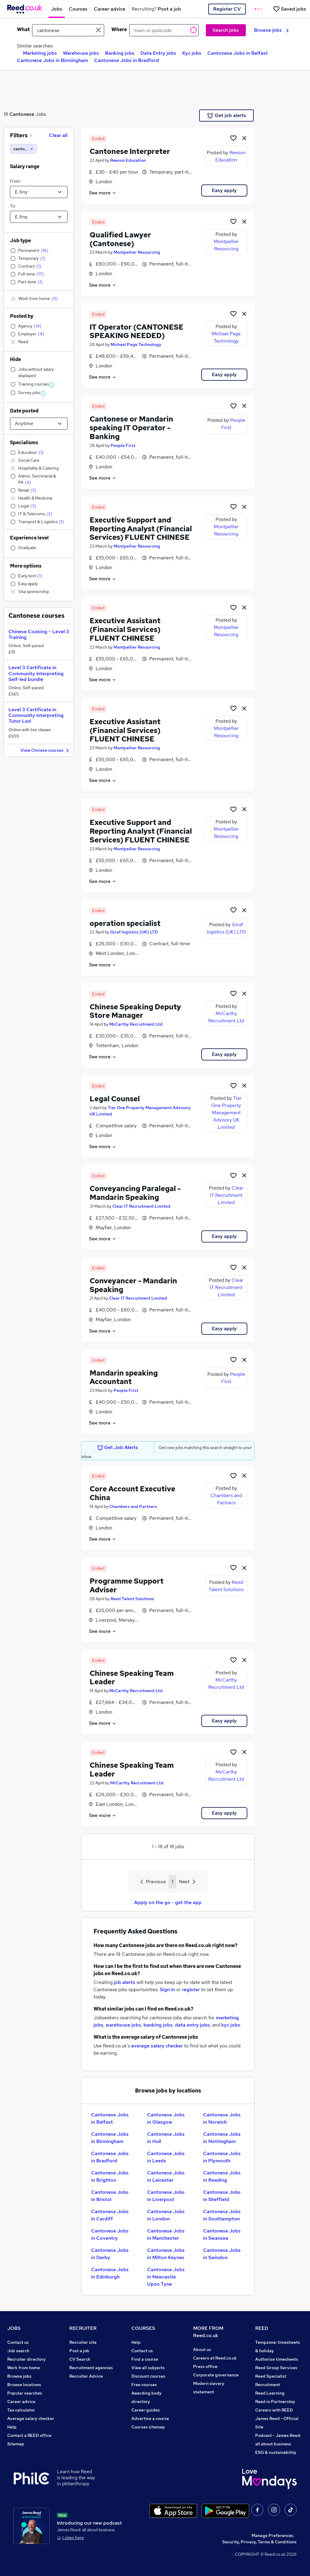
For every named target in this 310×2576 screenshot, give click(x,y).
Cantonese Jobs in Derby (110, 2254)
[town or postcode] (164, 30)
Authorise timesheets (276, 2359)
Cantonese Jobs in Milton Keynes (166, 2254)
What (23, 29)
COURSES (143, 2328)
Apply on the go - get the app (168, 1902)
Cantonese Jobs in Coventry (110, 2234)
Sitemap (15, 2444)
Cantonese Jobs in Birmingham (52, 60)
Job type (20, 240)
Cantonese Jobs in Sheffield (222, 2196)
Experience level (29, 538)
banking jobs (158, 2025)
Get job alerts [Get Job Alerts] (226, 115)
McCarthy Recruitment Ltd (136, 1024)
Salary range (24, 166)
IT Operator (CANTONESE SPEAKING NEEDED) (136, 331)
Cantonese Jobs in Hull (166, 2137)
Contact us (18, 2342)
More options (25, 566)
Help (12, 2427)
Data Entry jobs (158, 53)
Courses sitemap (148, 2427)
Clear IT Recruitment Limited (141, 1206)
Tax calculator (21, 2410)
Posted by (21, 316)
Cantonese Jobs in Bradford (126, 60)
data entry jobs (192, 2025)
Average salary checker (30, 2418)
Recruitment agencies (91, 2367)
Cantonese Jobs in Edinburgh (110, 2273)
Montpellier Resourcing (137, 252)
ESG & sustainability (275, 2452)
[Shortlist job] (233, 138)
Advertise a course (150, 2418)
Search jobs (226, 30)
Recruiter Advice (86, 2376)
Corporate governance (216, 2375)
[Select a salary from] (39, 192)
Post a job (79, 2350)
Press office (205, 2366)
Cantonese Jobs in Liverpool (166, 2196)
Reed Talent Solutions (132, 1598)
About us (202, 2349)
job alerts (124, 1982)
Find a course (144, 2359)
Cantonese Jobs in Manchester (166, 2234)
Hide (15, 359)
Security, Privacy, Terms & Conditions (259, 2542)
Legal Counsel (115, 1098)
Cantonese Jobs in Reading (222, 2176)
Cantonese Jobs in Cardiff (110, 2215)
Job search (18, 2350)
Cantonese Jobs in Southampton (222, 2215)
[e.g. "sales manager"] (68, 30)
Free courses (144, 2384)
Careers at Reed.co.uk (215, 2358)
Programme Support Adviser (126, 1585)
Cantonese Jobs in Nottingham (222, 2137)
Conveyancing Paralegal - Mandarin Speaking (135, 1193)
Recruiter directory (26, 2359)
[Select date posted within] (39, 424)
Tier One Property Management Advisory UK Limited (226, 1112)
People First (122, 445)
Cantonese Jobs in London (166, 2215)
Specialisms (24, 442)
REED (261, 2328)
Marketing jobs (40, 53)
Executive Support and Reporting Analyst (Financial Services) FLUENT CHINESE (141, 528)
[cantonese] (23, 148)
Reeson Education (128, 160)
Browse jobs (271, 30)
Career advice (21, 2401)
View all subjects (148, 2367)
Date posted (24, 411)
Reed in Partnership (275, 2401)
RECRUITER (83, 2328)
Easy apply (224, 190)
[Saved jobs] (289, 9)
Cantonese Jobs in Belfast (237, 53)
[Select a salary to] (39, 217)
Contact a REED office (29, 2435)
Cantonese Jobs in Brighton (110, 2176)
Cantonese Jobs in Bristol (110, 2196)
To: (13, 206)
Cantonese (21, 114)
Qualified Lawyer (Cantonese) (120, 239)
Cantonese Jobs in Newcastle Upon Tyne (166, 2276)
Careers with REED (274, 2410)
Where (119, 29)
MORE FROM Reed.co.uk (208, 2332)
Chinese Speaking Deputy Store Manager (135, 1011)
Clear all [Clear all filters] (58, 135)
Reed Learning (270, 2393)
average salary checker (157, 2046)
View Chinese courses (46, 750)
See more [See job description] (103, 193)
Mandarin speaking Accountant (124, 1377)
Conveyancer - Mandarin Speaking (133, 1285)
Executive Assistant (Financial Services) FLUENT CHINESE (125, 629)
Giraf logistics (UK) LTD (134, 932)
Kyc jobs (191, 53)
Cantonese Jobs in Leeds (166, 2157)
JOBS (14, 2328)
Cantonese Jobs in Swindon (222, 2254)
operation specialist (125, 923)
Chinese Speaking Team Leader (132, 1678)
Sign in (167, 1989)
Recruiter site (83, 2342)
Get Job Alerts (117, 1447)
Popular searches (24, 2393)
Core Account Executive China (132, 1493)
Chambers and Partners (133, 1506)
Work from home (23, 2367)
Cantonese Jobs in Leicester (166, 2176)
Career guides (145, 2410)
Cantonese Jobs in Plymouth (222, 2157)
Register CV (227, 9)
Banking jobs (119, 53)
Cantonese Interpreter (130, 151)
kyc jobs (230, 2025)
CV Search (79, 2359)
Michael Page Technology (135, 344)
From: (15, 181)
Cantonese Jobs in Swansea (222, 2234)
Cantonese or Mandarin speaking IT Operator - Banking (131, 427)
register (191, 1989)
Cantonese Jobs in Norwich (222, 2118)
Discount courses (148, 2376)
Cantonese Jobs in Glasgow (166, 2118)
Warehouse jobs (81, 53)
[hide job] (244, 138)
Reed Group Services (276, 2367)
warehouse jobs (123, 2025)
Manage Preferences (272, 2535)
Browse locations (24, 2384)
